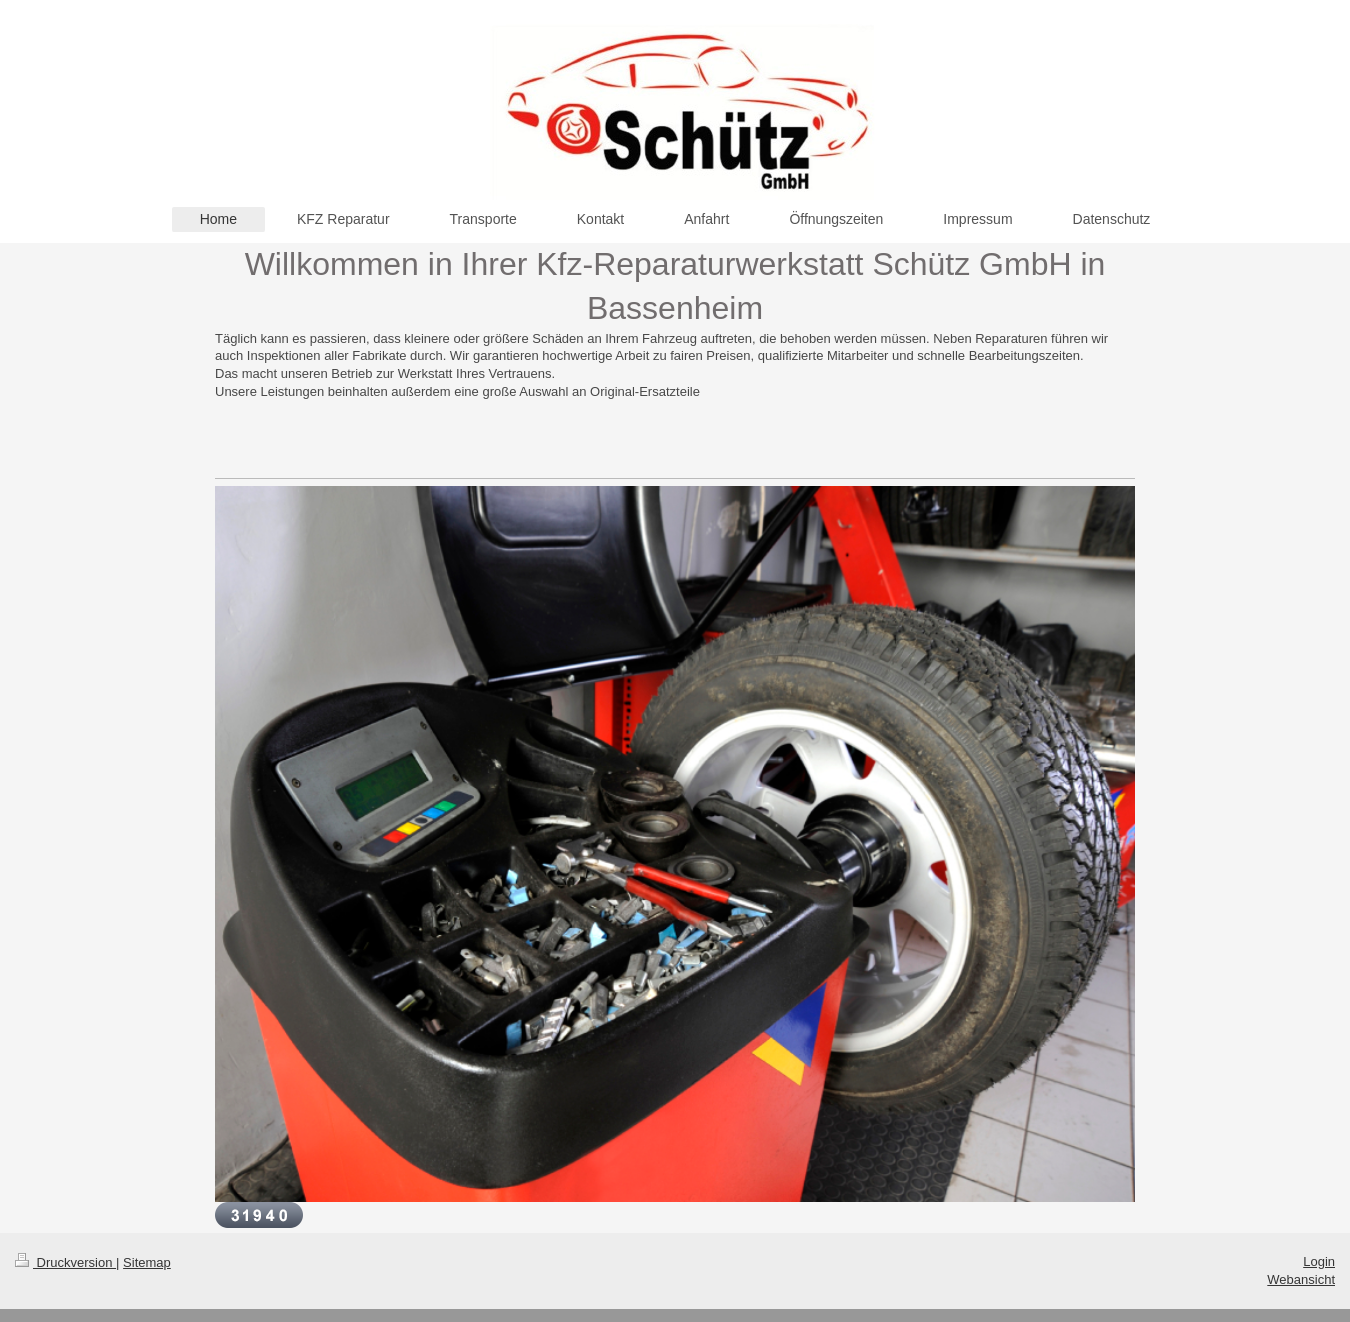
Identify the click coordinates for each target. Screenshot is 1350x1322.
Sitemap (147, 1262)
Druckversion (65, 1262)
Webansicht (1301, 1279)
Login (1319, 1261)
